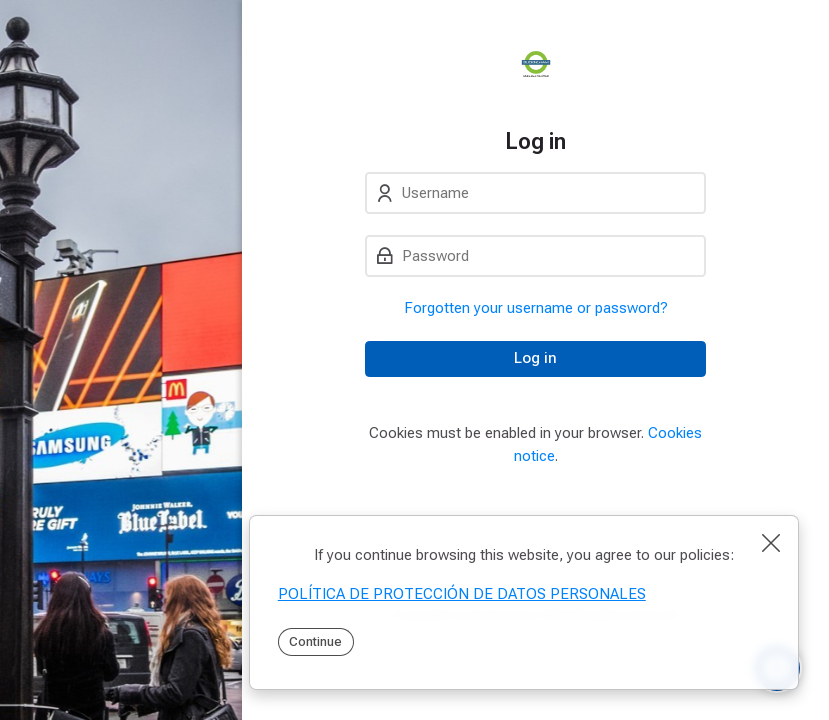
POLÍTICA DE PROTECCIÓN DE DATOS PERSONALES (462, 594)
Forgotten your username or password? (536, 308)
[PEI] (535, 64)
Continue (315, 641)
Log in (535, 358)
